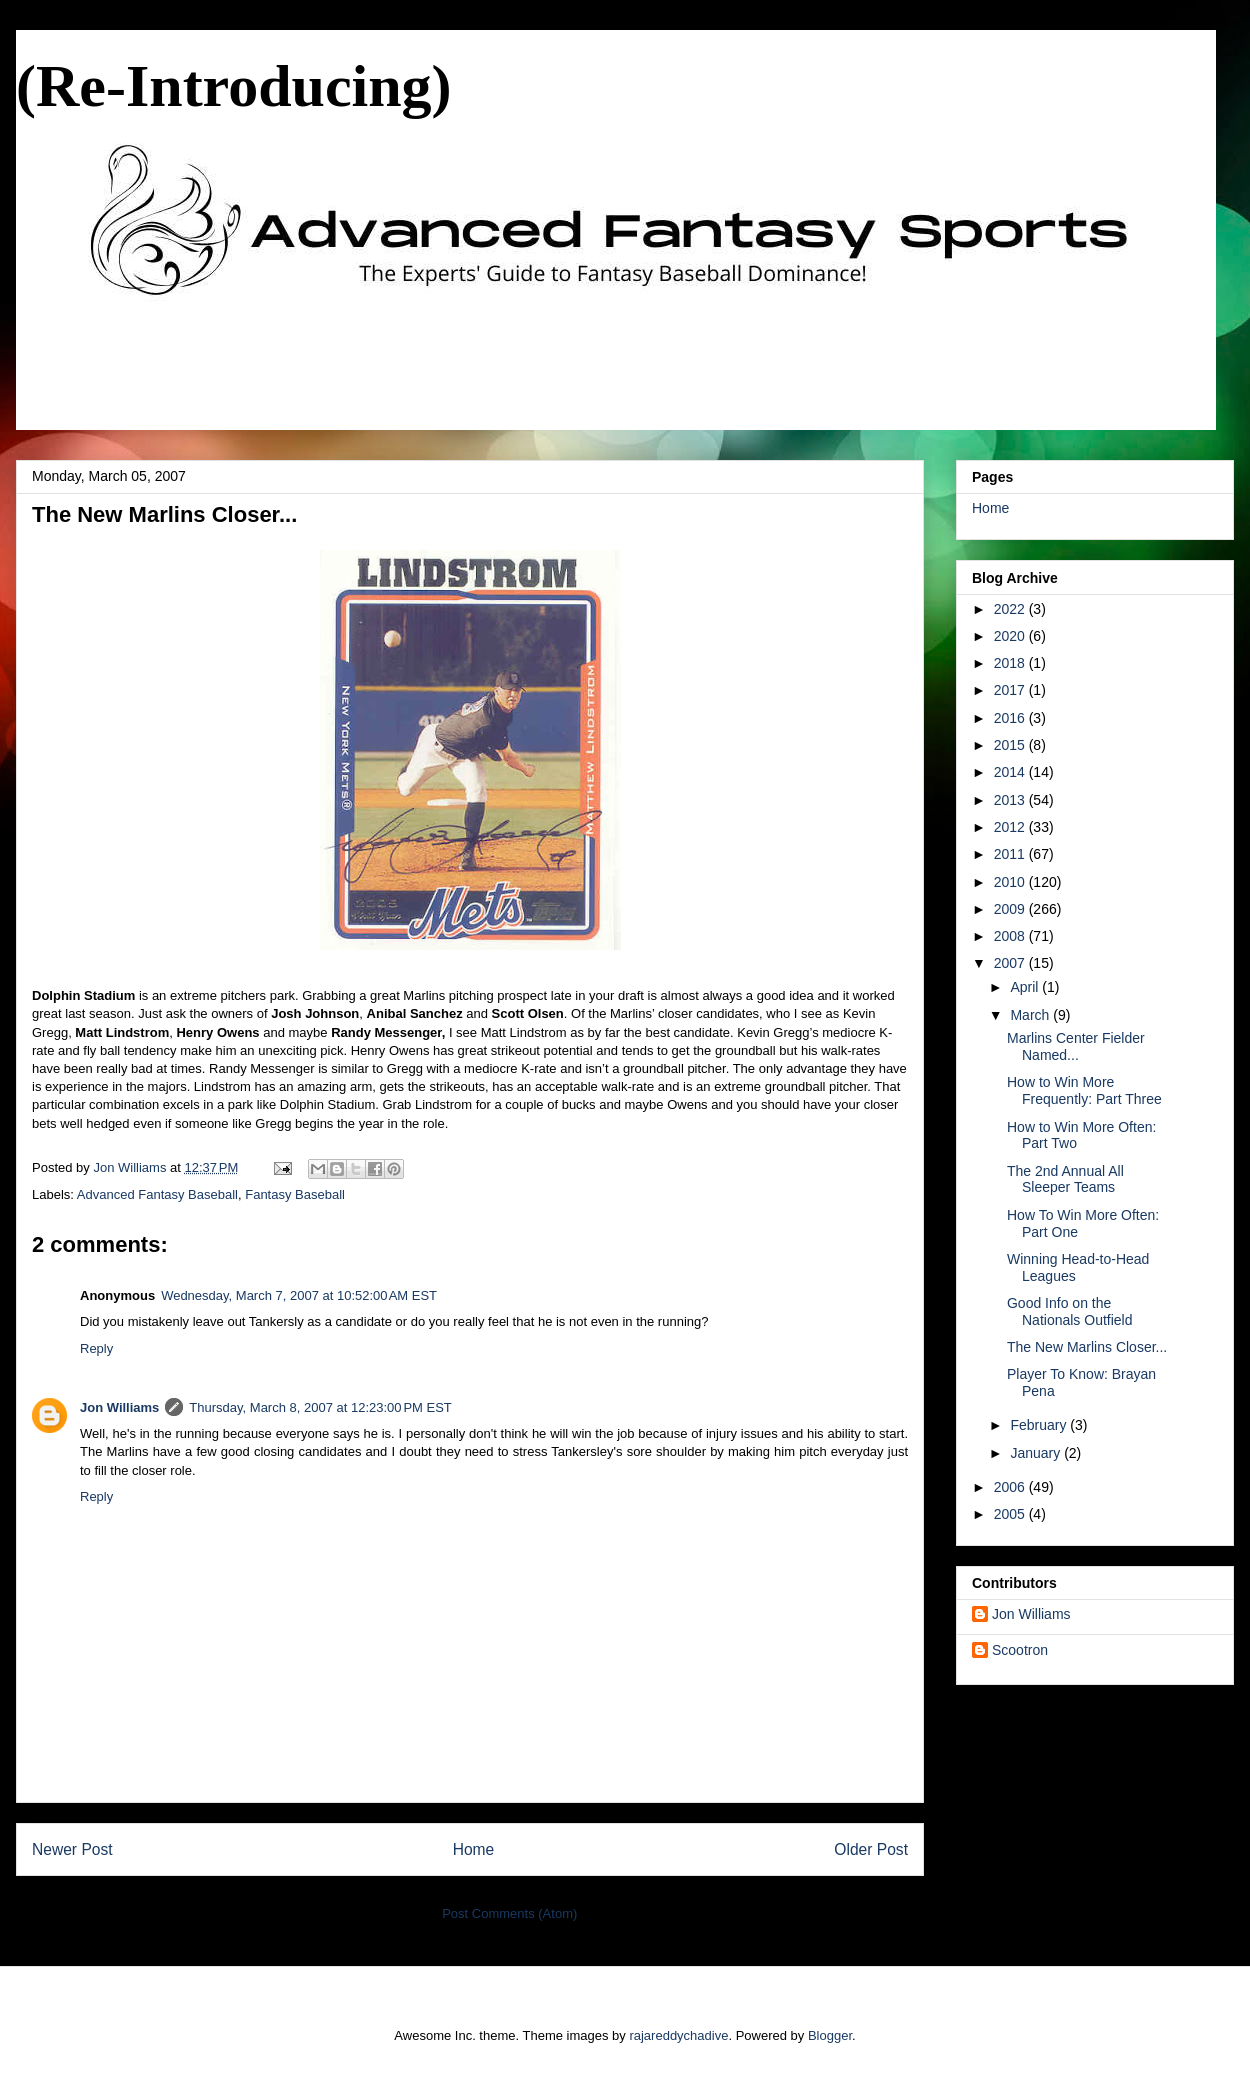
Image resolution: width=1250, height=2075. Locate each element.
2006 (1011, 1487)
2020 (1011, 636)
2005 (1011, 1514)
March (1031, 1015)
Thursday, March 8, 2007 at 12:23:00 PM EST (320, 1407)
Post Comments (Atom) (509, 1913)
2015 (1011, 745)
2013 (1011, 800)
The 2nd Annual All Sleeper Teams (1065, 1179)
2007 (1011, 963)
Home (474, 1849)
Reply (96, 1348)
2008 (1011, 936)
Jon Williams (119, 1407)
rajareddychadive (678, 2035)
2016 (1011, 718)
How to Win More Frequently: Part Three (1084, 1090)
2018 (1011, 663)
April (1026, 987)
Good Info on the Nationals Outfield (1070, 1311)
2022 (1011, 609)
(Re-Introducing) (234, 86)
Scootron (1020, 1650)
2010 (1011, 882)
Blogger (830, 2035)
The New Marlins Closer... (1087, 1347)
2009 (1011, 909)
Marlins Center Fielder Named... (1076, 1046)
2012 (1011, 827)
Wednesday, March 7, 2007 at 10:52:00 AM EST (299, 1295)
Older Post (871, 1849)
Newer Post (72, 1849)
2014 (1011, 772)
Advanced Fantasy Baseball (157, 1194)
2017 (1011, 690)
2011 (1011, 854)
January (1037, 1453)
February (1040, 1425)
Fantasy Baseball (295, 1194)
